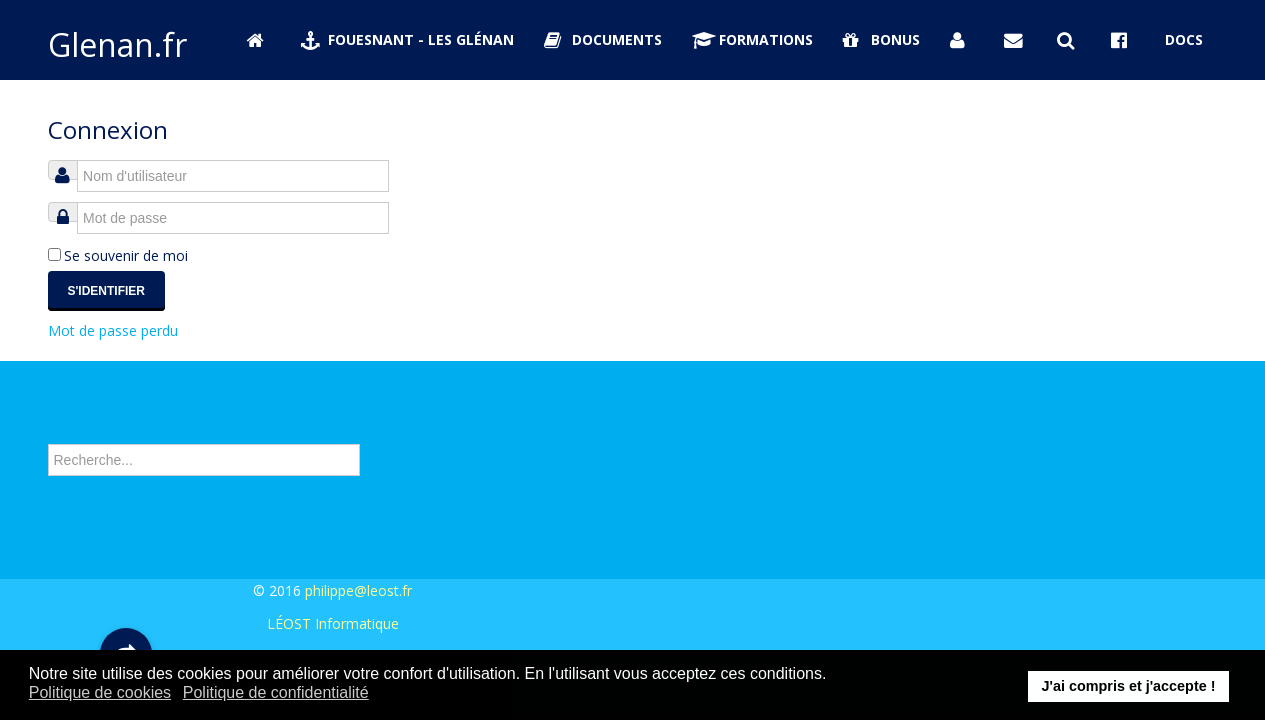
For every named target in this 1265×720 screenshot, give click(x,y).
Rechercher (48, 422)
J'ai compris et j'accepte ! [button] (1128, 686)
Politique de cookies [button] (100, 692)
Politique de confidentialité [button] (276, 692)
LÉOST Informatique (333, 623)
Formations (753, 39)
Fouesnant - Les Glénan (408, 39)
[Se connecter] (962, 40)
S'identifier (107, 291)
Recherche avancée (111, 488)
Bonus (881, 39)
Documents (603, 39)
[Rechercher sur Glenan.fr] (1069, 40)
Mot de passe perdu (113, 330)
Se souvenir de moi (126, 255)
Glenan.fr (117, 44)
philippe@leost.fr (358, 590)
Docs (1184, 39)
